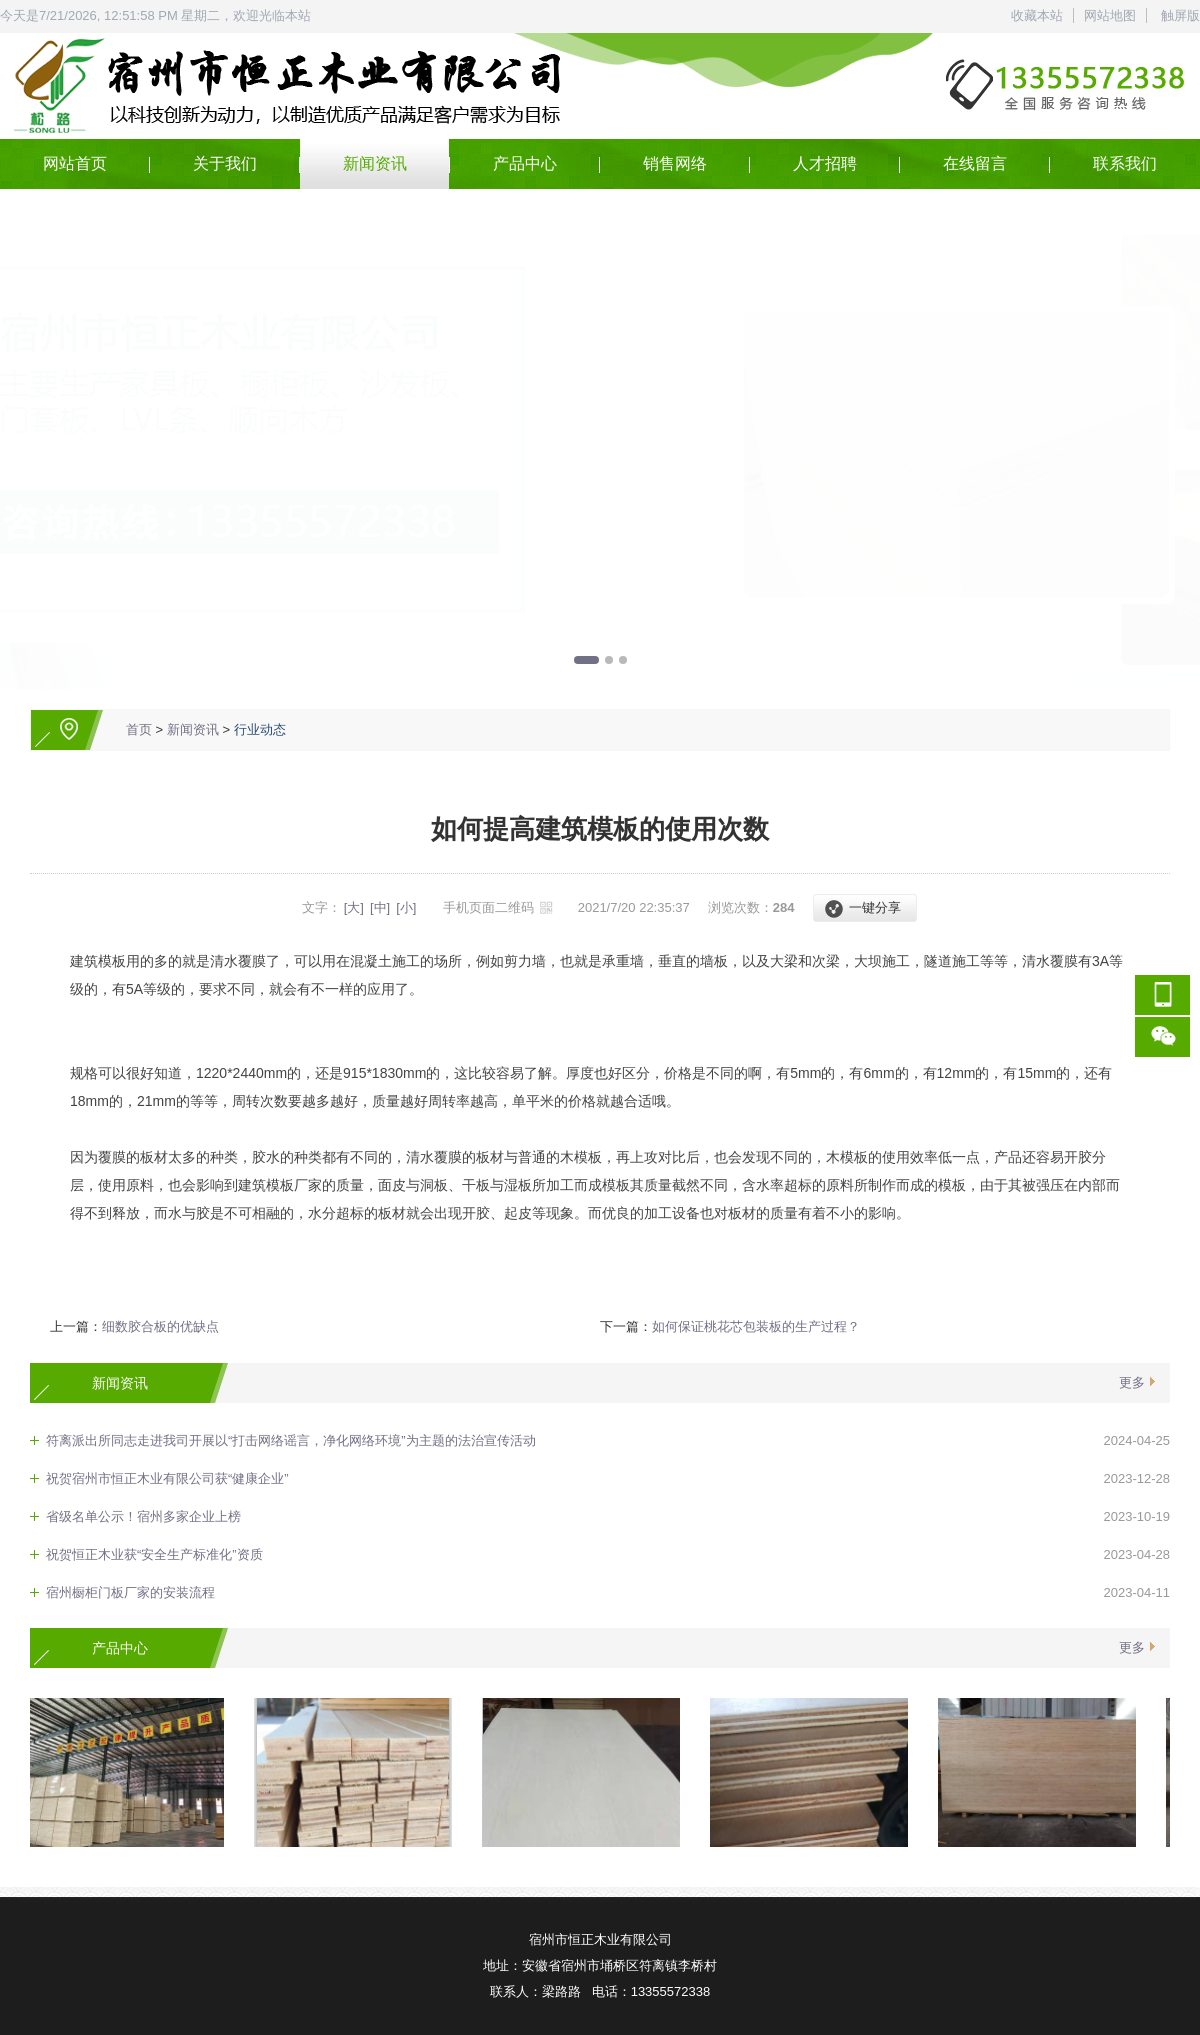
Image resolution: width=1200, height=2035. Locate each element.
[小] (406, 907)
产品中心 (525, 163)
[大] (354, 907)
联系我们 (1125, 163)
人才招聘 (825, 163)
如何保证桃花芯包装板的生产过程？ (756, 1326)
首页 (139, 729)
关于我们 (225, 163)
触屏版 (1180, 15)
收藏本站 (1037, 15)
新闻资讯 (375, 163)
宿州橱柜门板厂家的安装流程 (130, 1592)
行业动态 (260, 729)
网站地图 (1110, 15)
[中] (380, 907)
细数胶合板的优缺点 (160, 1326)
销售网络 (675, 163)
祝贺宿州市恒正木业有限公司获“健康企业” (167, 1478)
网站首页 (75, 163)
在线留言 (975, 163)
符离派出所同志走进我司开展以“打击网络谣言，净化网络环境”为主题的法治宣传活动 (291, 1440)
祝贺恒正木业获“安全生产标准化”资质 (154, 1554)
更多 (1132, 1382)
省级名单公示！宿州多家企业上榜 (143, 1516)
